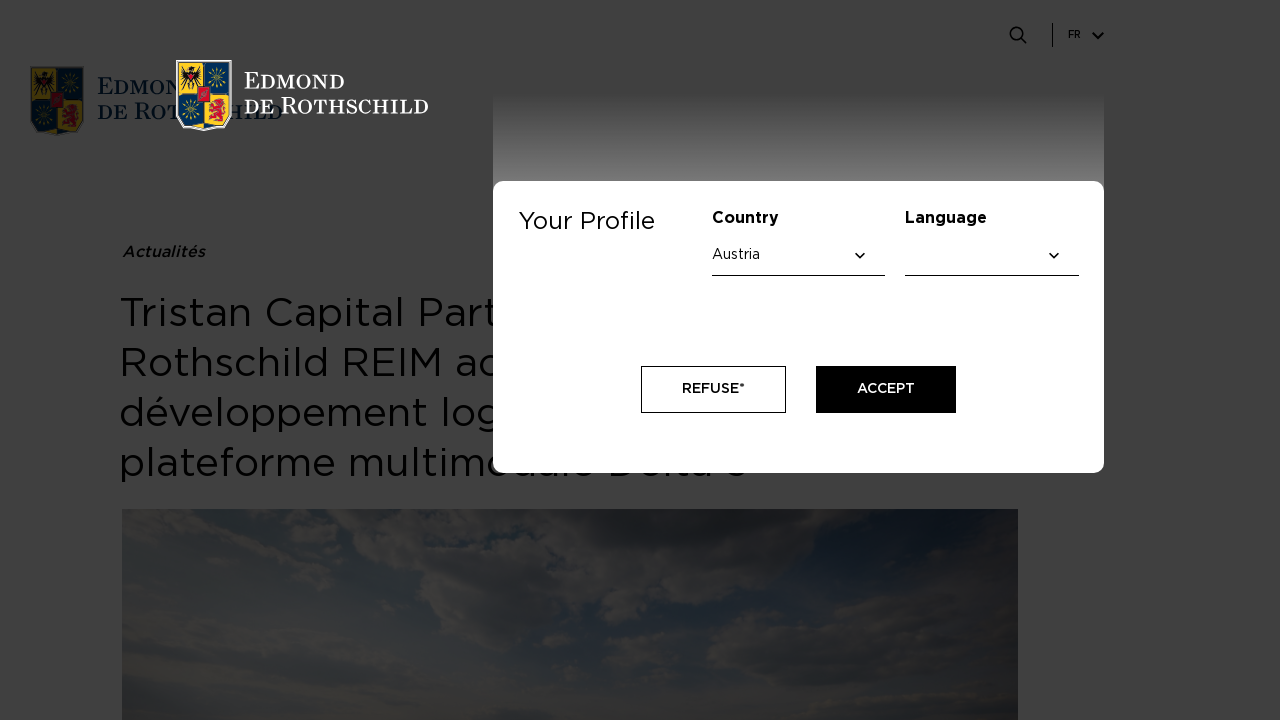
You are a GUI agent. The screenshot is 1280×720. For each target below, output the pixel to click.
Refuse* (713, 389)
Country (745, 218)
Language (946, 218)
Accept (886, 389)
